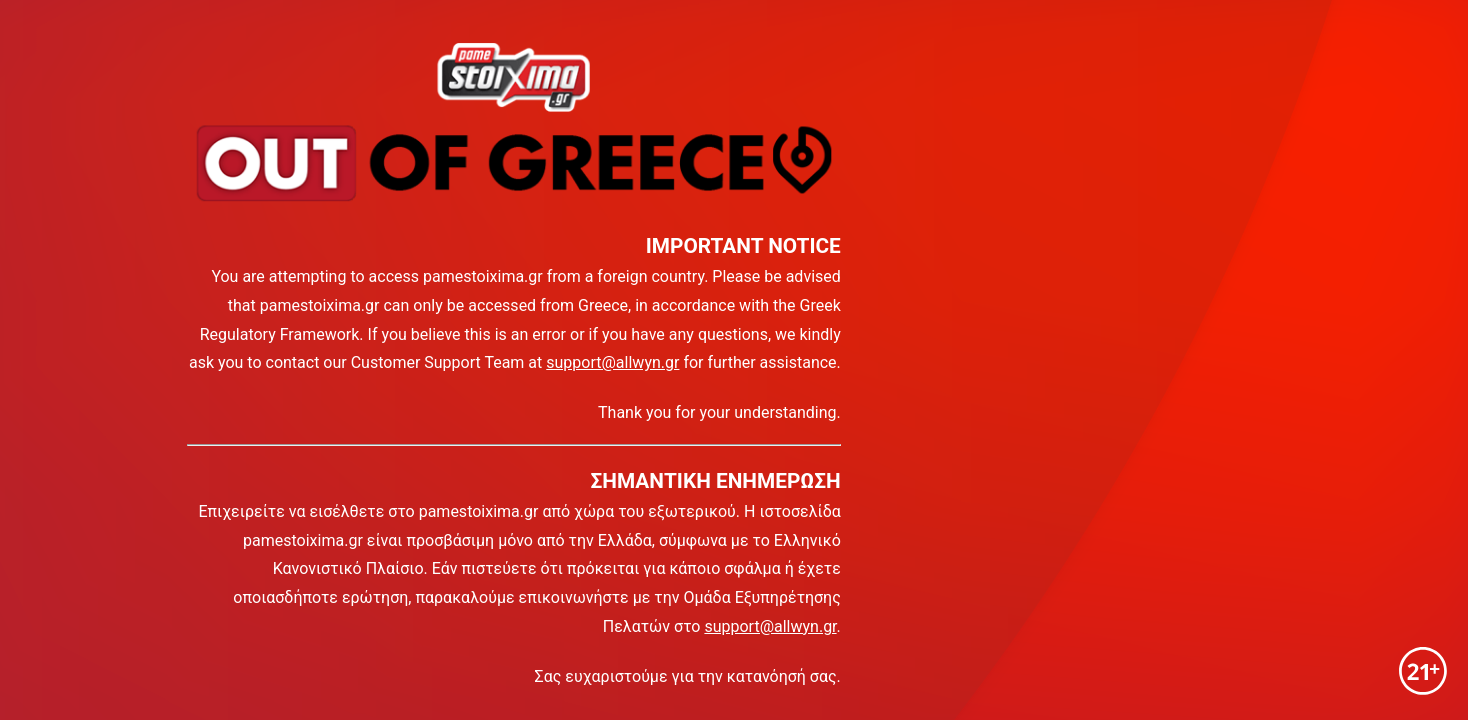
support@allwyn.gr (612, 362)
